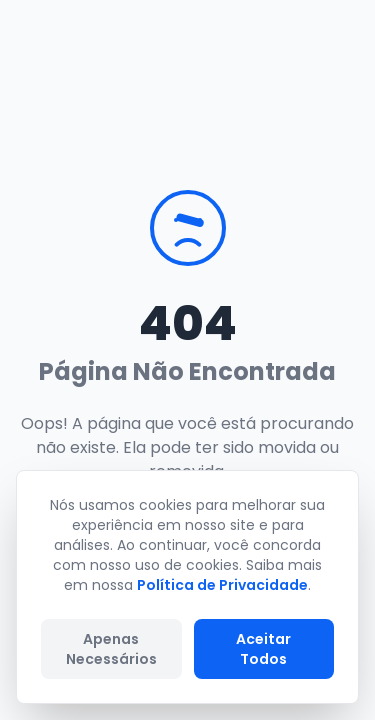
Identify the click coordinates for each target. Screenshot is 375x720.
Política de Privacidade (222, 585)
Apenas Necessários (111, 649)
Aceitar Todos (263, 649)
